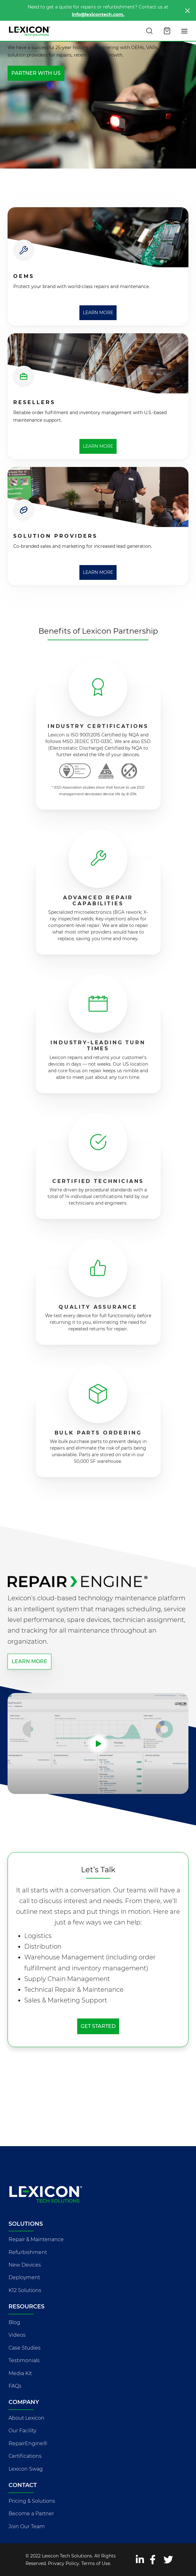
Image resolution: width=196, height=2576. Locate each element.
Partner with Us (36, 73)
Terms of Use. (96, 2563)
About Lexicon (26, 2418)
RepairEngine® (28, 2443)
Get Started (98, 2026)
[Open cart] (167, 31)
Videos (17, 2335)
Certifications (25, 2456)
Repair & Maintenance (36, 2239)
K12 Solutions (25, 2290)
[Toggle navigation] (184, 31)
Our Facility (22, 2431)
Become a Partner (31, 2514)
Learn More (98, 312)
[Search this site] (149, 31)
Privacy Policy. (64, 2563)
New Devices (25, 2265)
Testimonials (24, 2360)
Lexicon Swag (26, 2469)
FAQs (15, 2386)
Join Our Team (27, 2526)
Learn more (29, 1661)
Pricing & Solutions (32, 2501)
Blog (14, 2322)
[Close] (187, 10)
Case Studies (25, 2348)
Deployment (24, 2277)
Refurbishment (28, 2252)
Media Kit (20, 2373)
